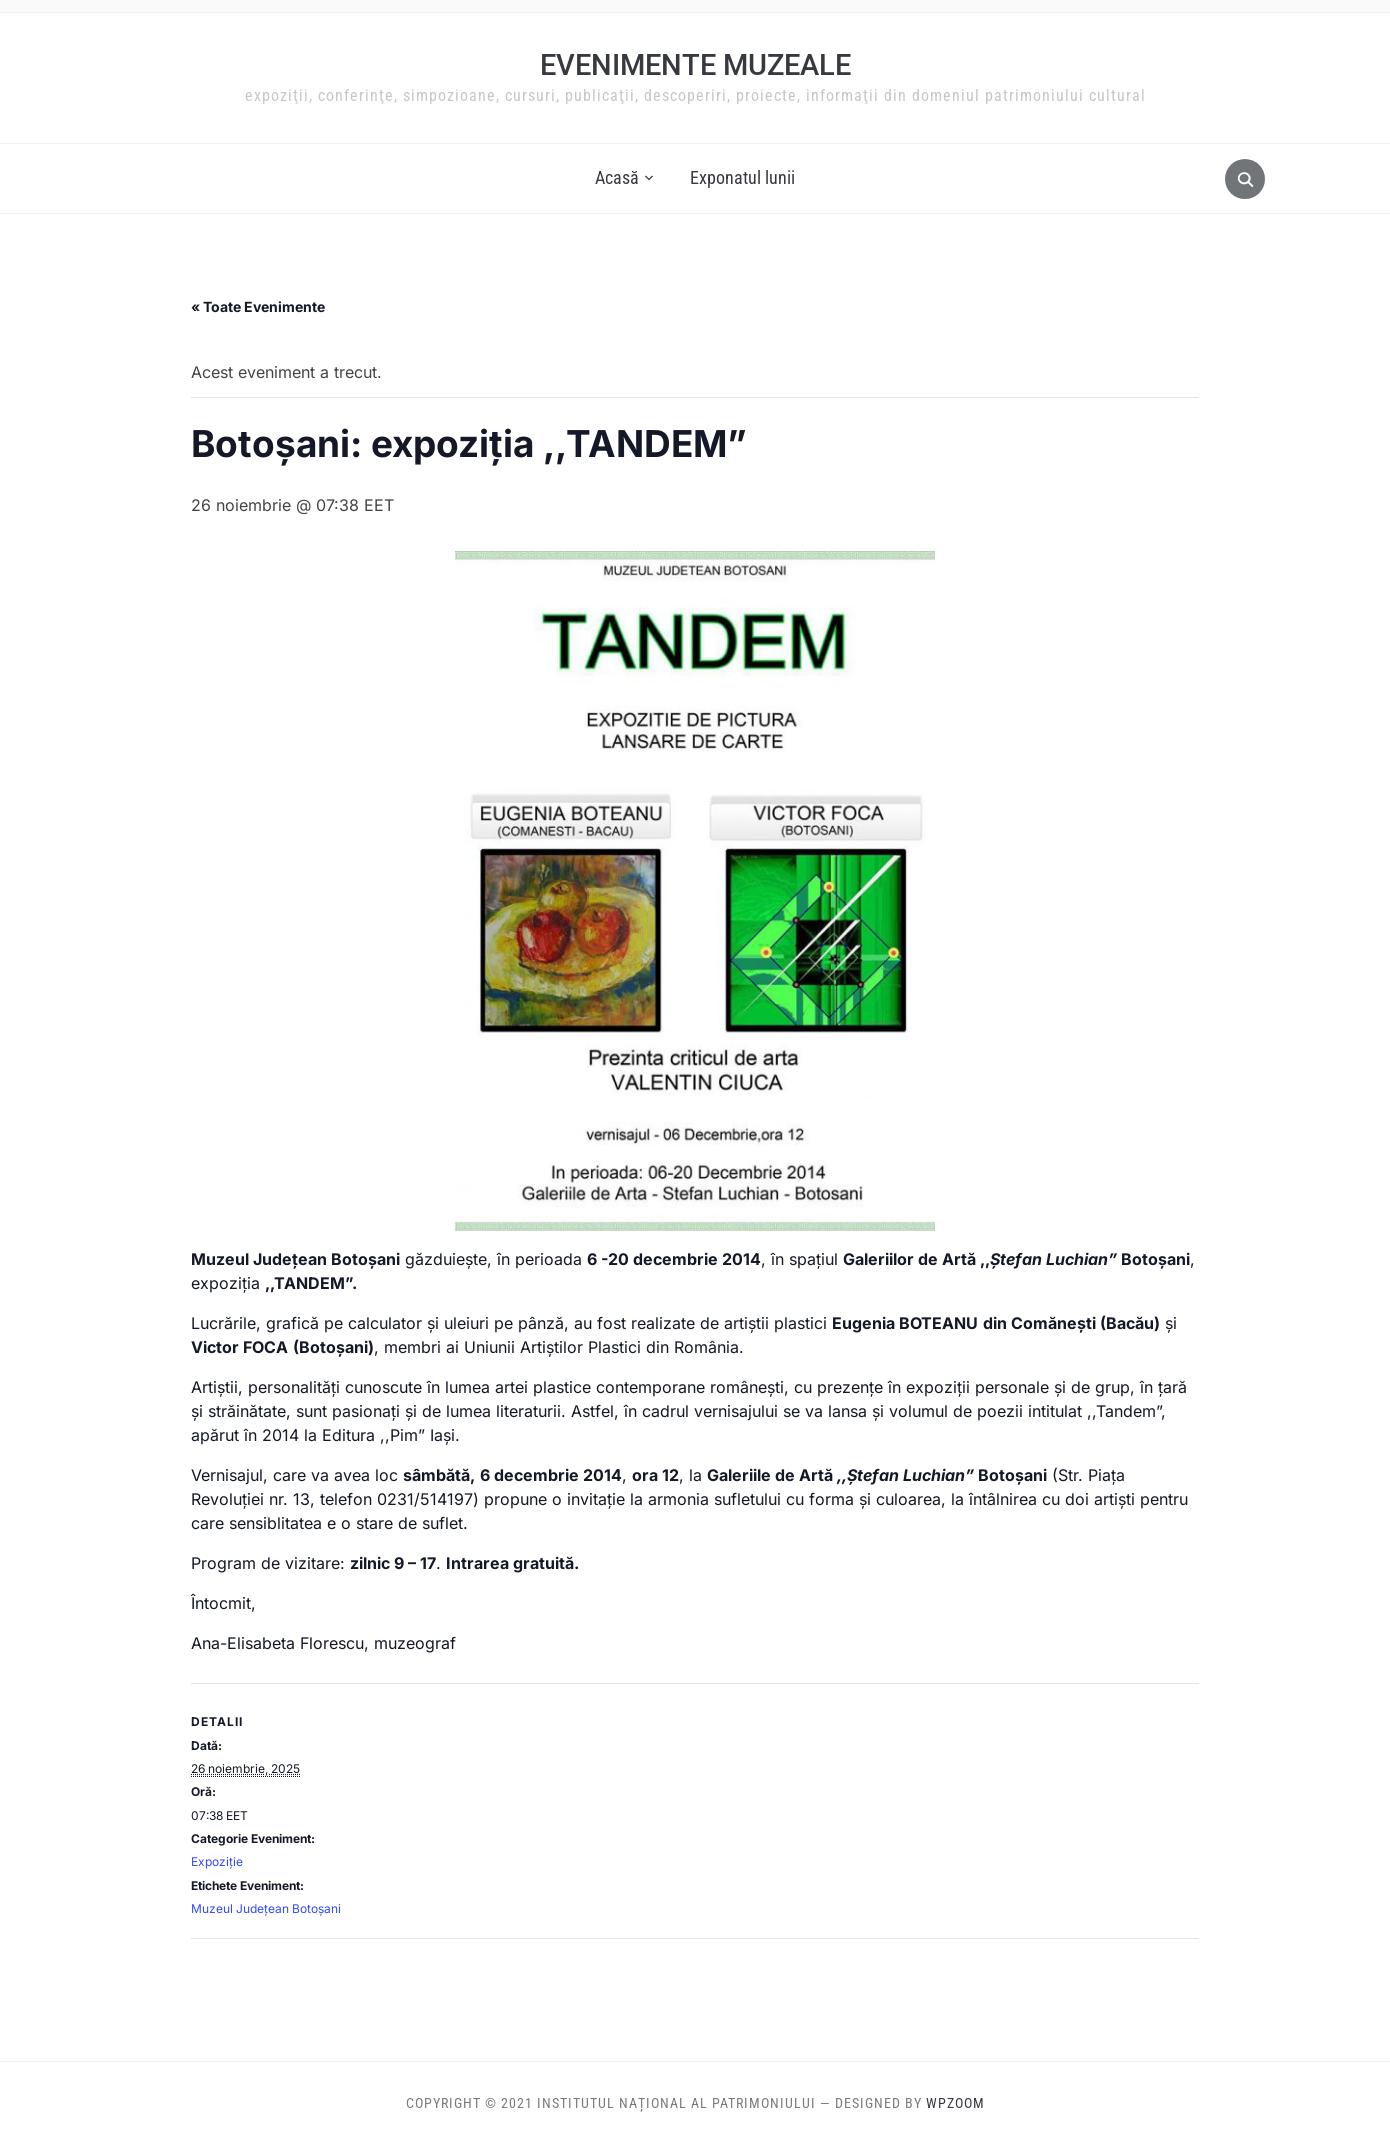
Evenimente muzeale (695, 65)
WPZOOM (955, 2103)
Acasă (617, 177)
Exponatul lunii (742, 177)
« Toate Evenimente (258, 306)
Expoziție (217, 1861)
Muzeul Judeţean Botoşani (266, 1908)
